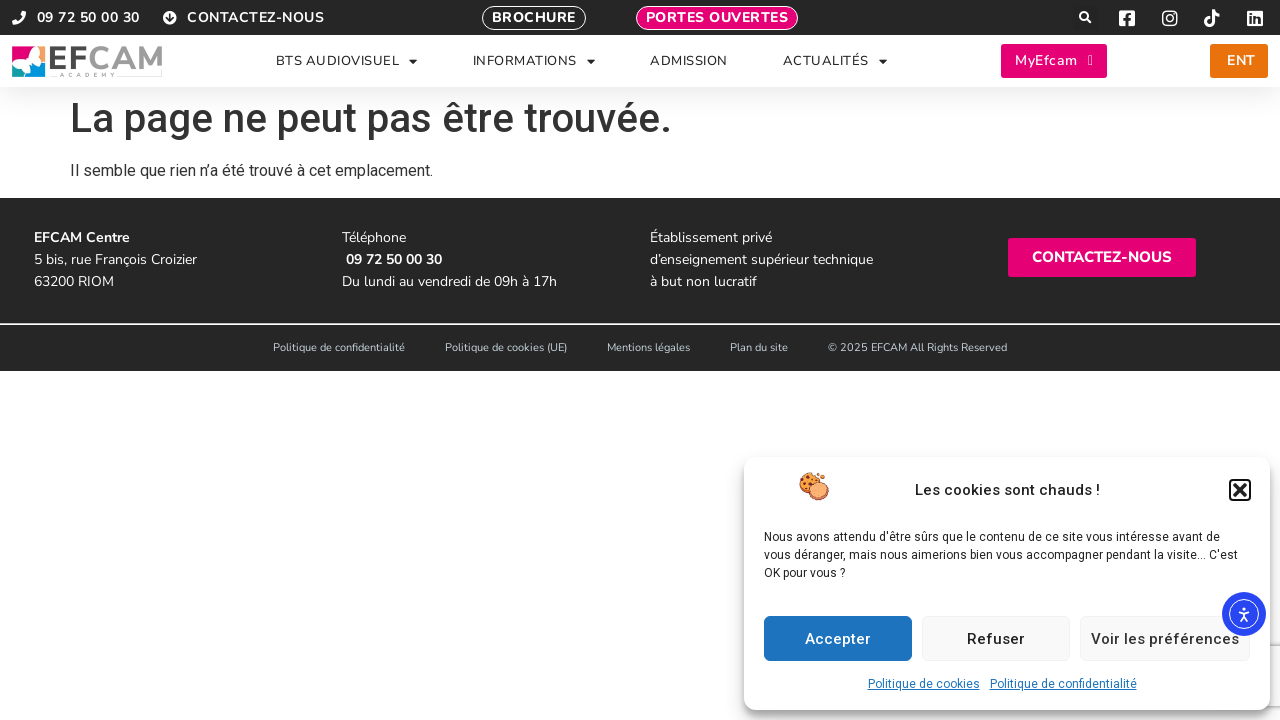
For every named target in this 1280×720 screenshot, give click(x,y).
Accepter (838, 639)
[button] (1240, 490)
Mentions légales (648, 347)
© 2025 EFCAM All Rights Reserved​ (917, 347)
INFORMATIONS (534, 61)
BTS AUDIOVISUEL (347, 61)
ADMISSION (689, 61)
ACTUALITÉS (835, 61)
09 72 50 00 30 (394, 259)
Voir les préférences (1165, 639)
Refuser (996, 639)
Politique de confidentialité (1063, 684)
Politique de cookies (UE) (506, 347)
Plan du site (759, 347)
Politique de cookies (924, 684)
